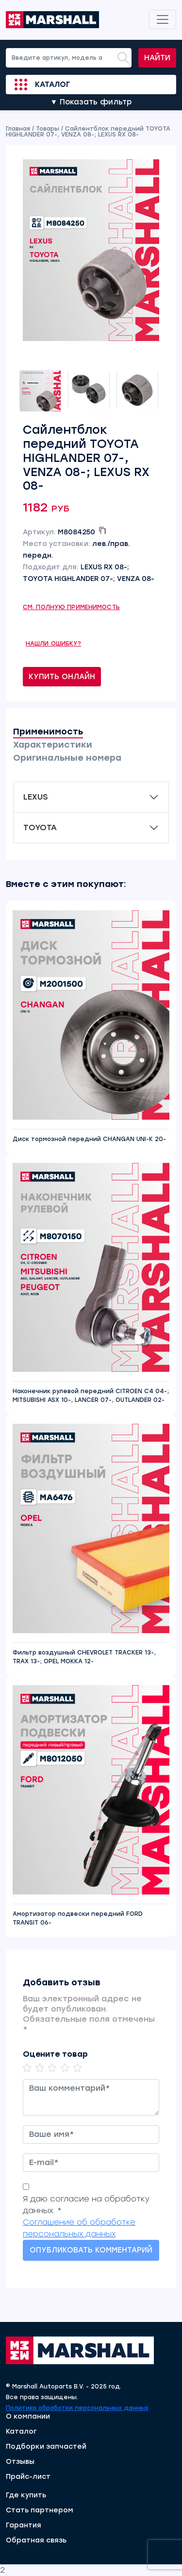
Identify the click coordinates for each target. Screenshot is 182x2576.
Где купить (26, 2495)
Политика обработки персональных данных (77, 2408)
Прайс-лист (28, 2477)
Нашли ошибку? (54, 643)
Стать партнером (39, 2510)
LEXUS (35, 797)
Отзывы (20, 2461)
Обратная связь (36, 2540)
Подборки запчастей (46, 2446)
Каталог (52, 84)
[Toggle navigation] (162, 19)
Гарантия (23, 2525)
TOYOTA (40, 827)
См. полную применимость (71, 607)
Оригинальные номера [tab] (67, 757)
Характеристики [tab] (52, 744)
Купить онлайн (62, 676)
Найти (157, 57)
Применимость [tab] (48, 731)
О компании (28, 2416)
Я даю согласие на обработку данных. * (86, 2204)
